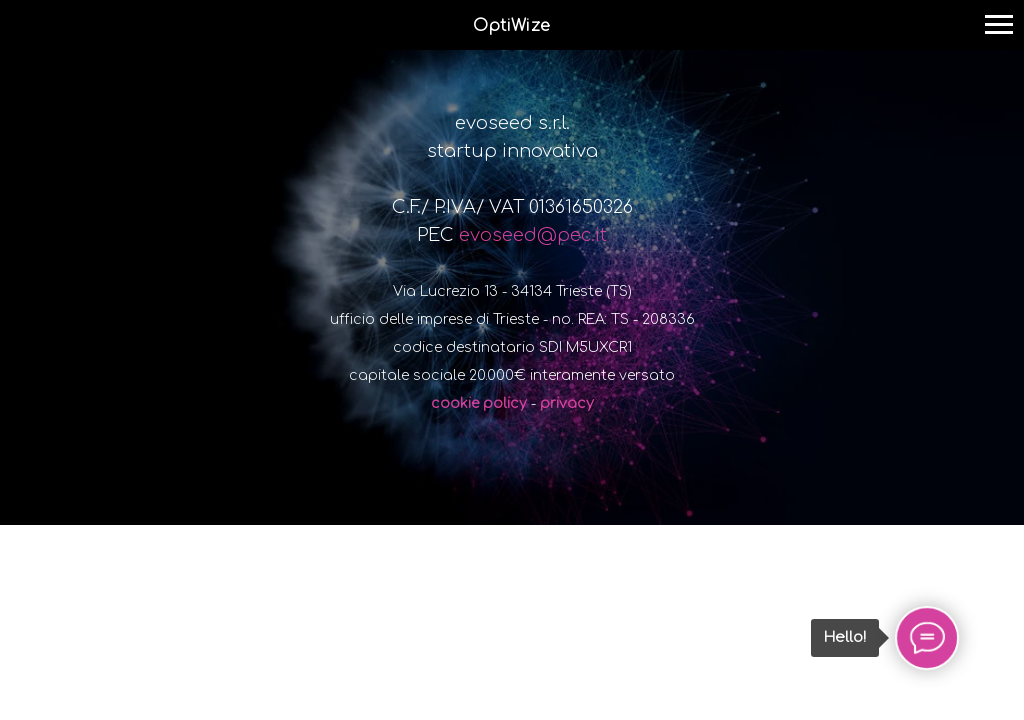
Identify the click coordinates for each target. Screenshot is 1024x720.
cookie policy (479, 403)
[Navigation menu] (999, 25)
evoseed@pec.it (533, 235)
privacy (567, 403)
